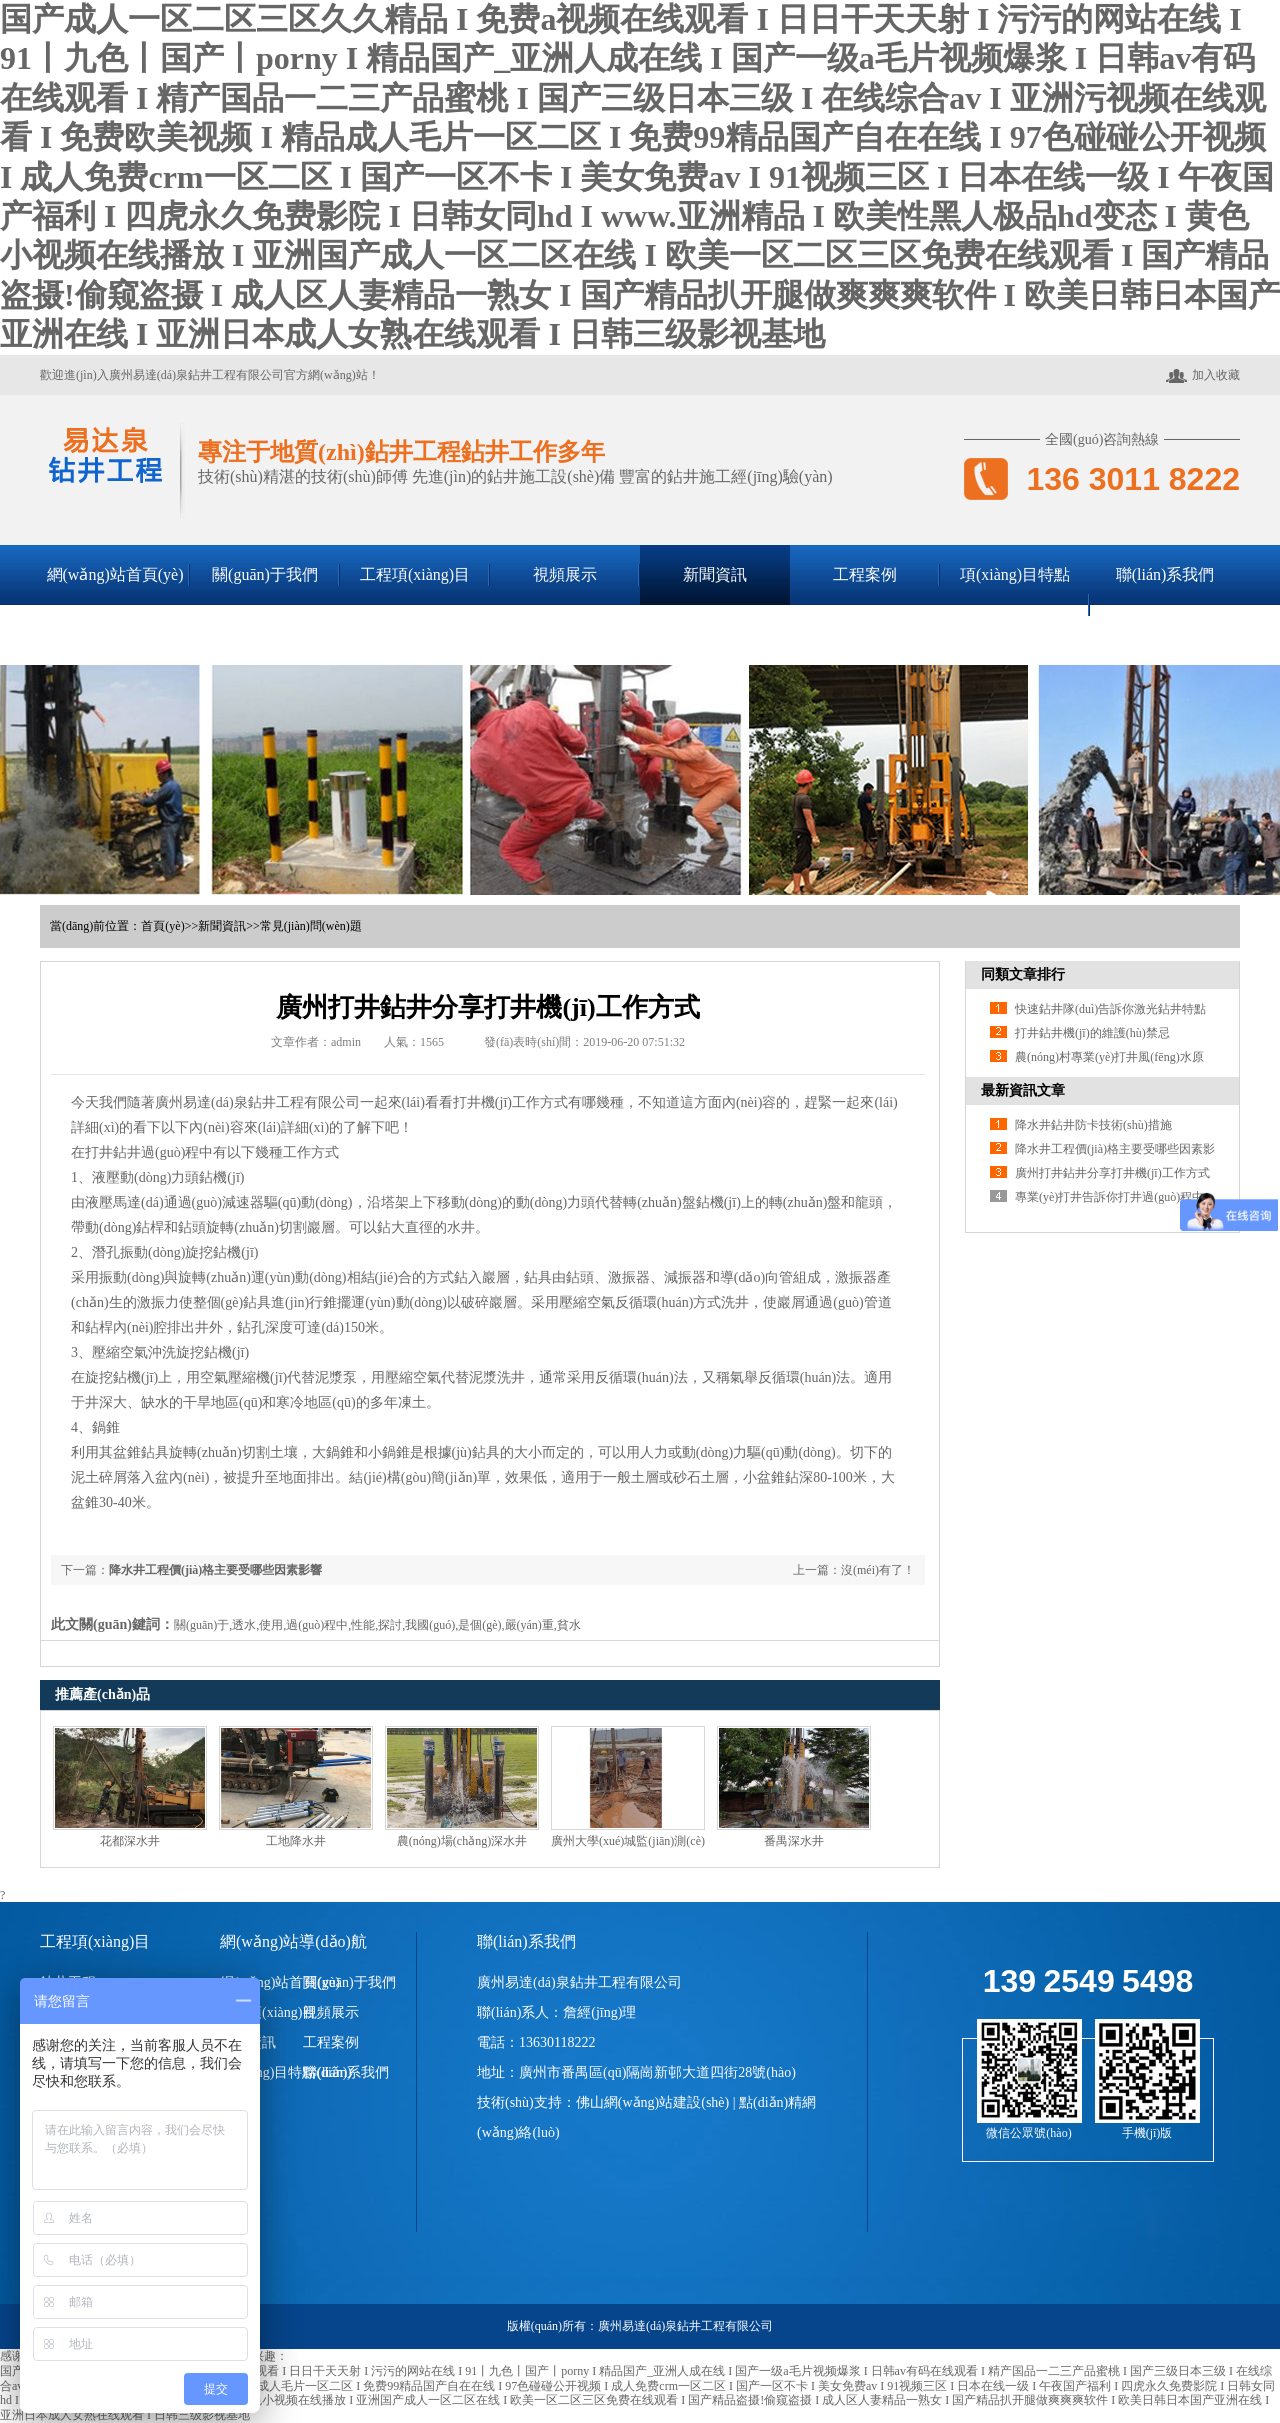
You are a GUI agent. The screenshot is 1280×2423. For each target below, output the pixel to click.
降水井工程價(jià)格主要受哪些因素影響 (215, 1570)
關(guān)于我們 (265, 574)
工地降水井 (296, 1841)
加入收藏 (1203, 375)
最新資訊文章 (1023, 1090)
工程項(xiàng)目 (415, 574)
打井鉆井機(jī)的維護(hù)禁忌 (1092, 1033)
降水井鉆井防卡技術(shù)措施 (1093, 1125)
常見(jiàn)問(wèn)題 (311, 926)
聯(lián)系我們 (1165, 574)
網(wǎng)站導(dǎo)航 (293, 1941)
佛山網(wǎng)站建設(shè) (652, 2102)
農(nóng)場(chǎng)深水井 (462, 1841)
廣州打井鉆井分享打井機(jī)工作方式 (1112, 1173)
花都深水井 (130, 1841)
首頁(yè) (162, 926)
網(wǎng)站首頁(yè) (115, 574)
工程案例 (865, 574)
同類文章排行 (1023, 974)
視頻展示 (565, 574)
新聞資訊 (715, 574)
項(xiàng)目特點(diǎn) (1015, 604)
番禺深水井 (794, 1841)
